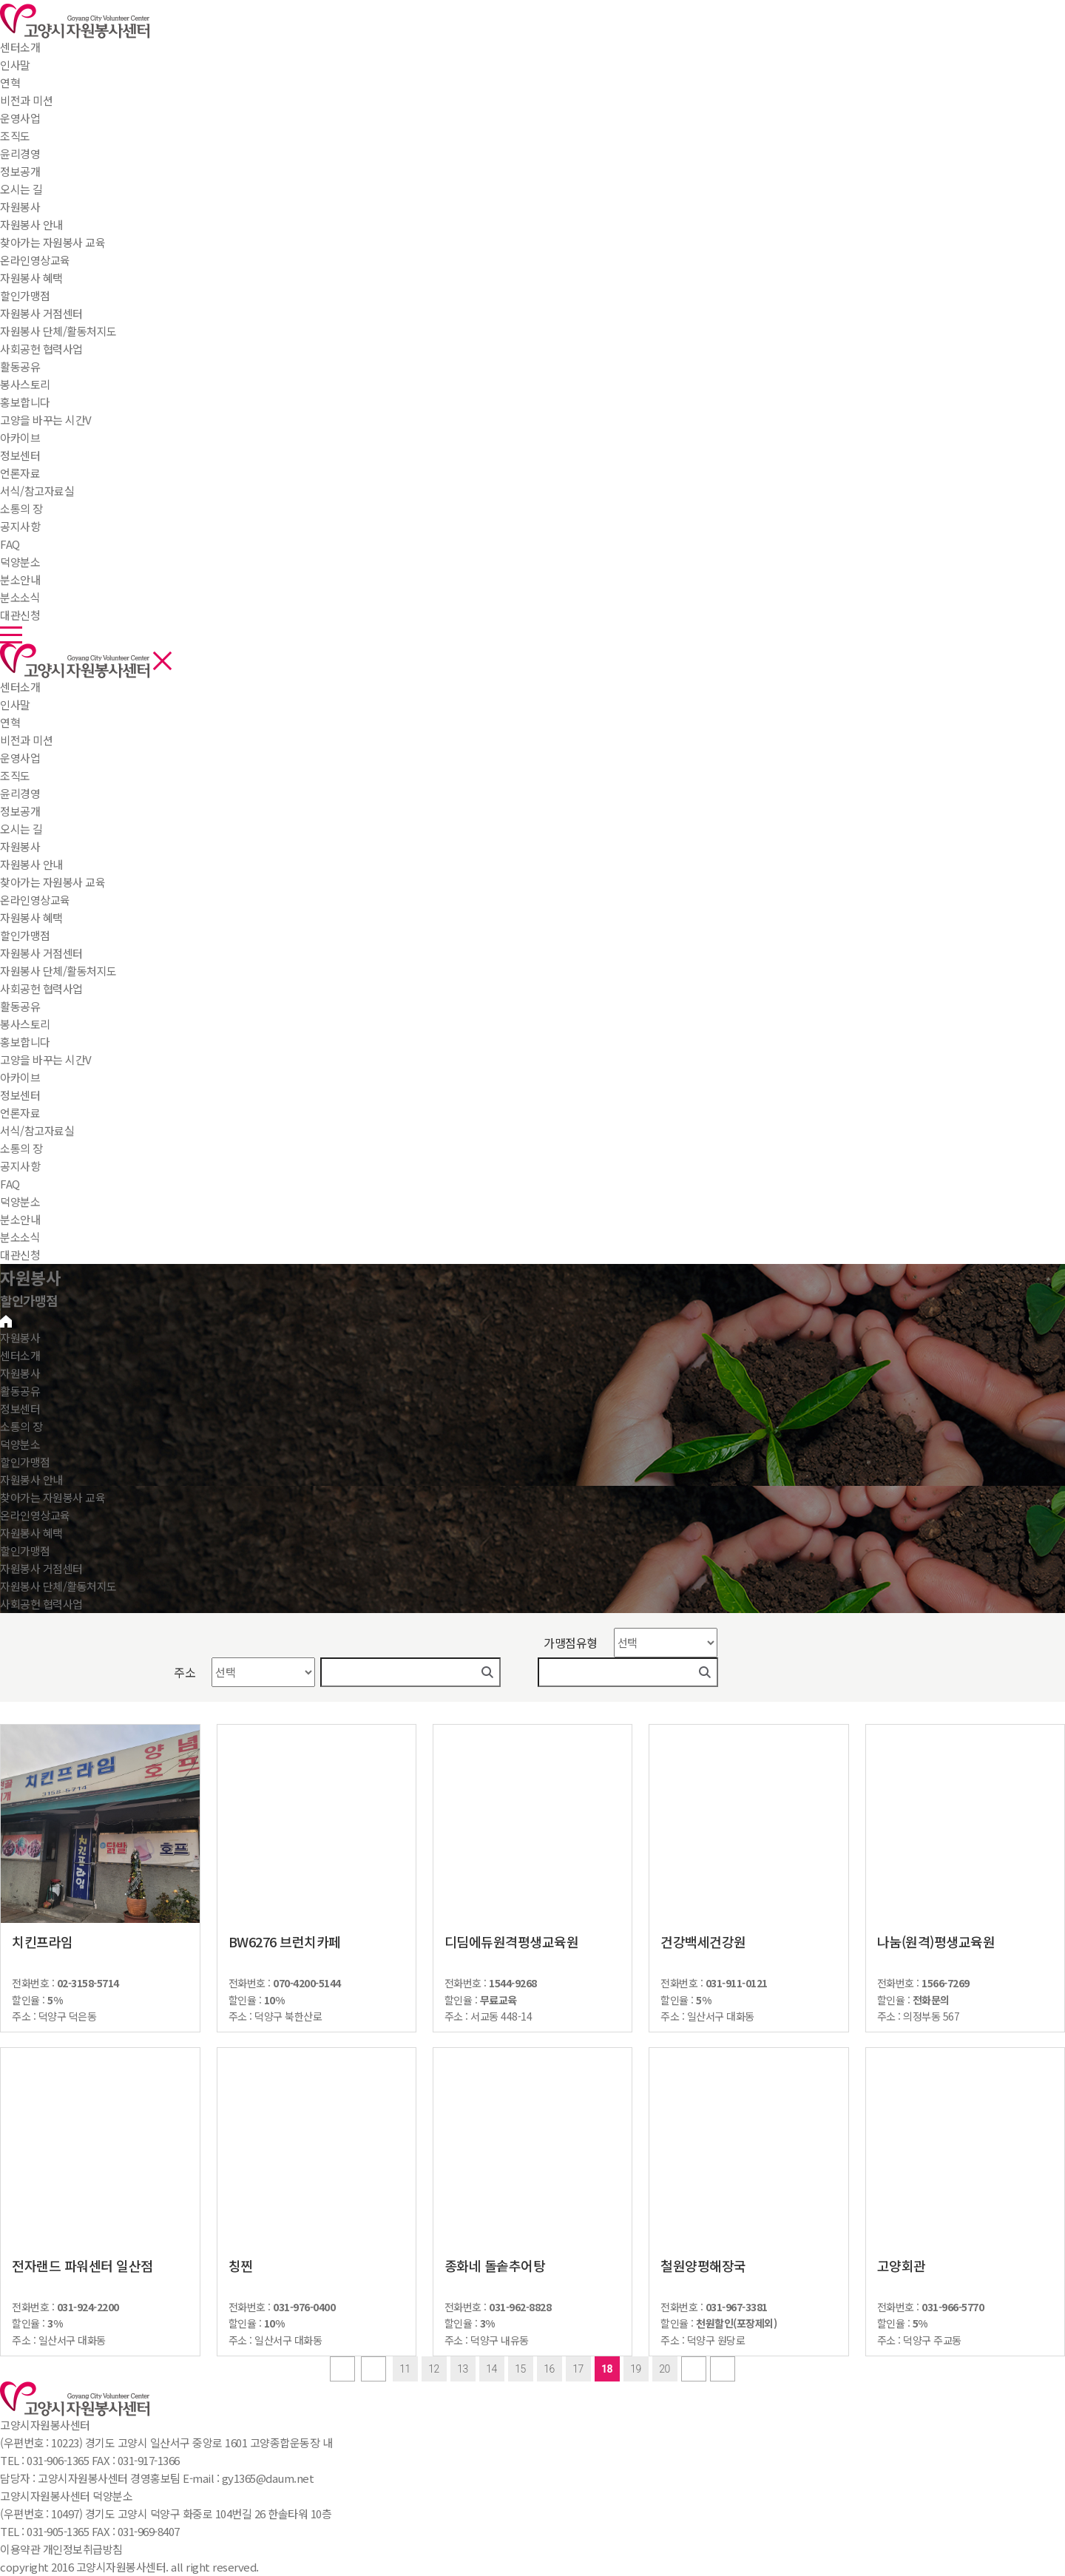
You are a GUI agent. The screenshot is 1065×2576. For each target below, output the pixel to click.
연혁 (10, 722)
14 (491, 2369)
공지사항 (20, 1166)
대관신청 (20, 1254)
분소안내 (20, 1219)
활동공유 (20, 366)
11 (404, 2369)
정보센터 (20, 455)
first (342, 2368)
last (722, 2368)
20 (664, 2369)
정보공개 (20, 811)
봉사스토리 (25, 1024)
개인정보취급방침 (83, 2549)
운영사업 (20, 757)
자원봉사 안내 (31, 864)
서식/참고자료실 (37, 1130)
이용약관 (20, 2549)
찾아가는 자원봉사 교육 (52, 882)
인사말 (15, 704)
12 (433, 2369)
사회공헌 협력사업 (41, 988)
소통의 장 (21, 508)
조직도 (15, 775)
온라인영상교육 (35, 899)
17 (578, 2369)
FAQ (10, 1183)
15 (520, 2369)
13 (462, 2369)
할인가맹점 (25, 935)
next (693, 2368)
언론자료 (20, 1112)
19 (635, 2369)
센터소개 (20, 47)
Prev (373, 2368)
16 (549, 2369)
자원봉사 (20, 206)
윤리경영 (20, 793)
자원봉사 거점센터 (41, 953)
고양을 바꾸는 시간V (46, 1059)
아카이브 (20, 1077)
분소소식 (20, 1237)
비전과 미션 (26, 740)
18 (606, 2369)
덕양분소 (20, 561)
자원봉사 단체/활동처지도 (58, 970)
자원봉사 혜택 (31, 917)
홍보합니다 (25, 1041)
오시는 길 (21, 828)
